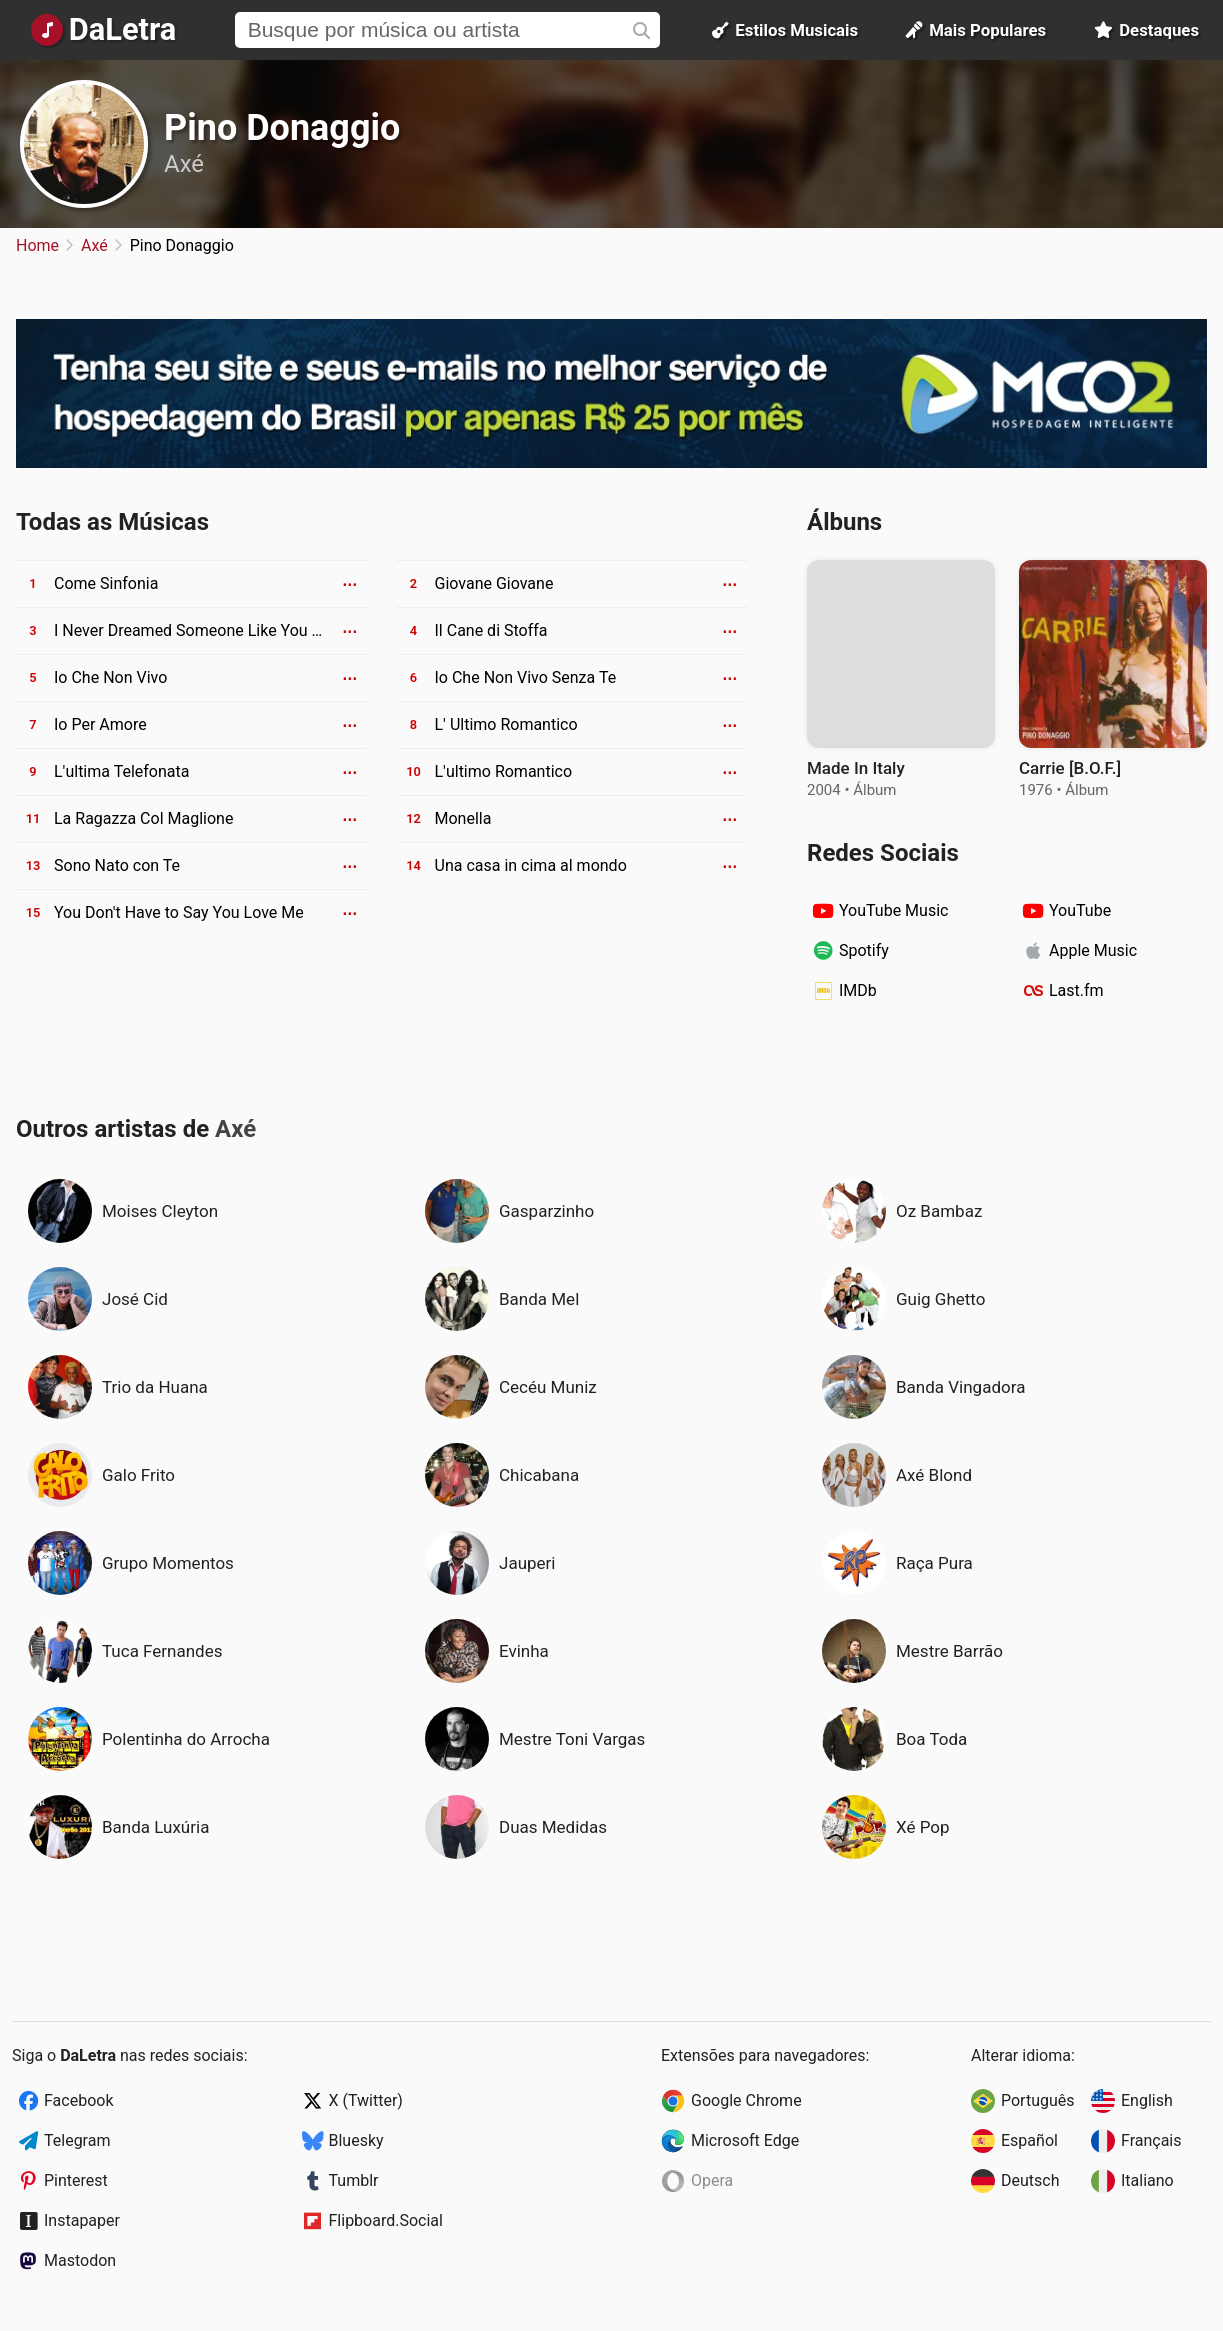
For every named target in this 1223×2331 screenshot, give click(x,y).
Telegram (77, 2140)
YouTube (1080, 910)
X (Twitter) (366, 2100)
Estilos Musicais (785, 30)
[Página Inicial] (103, 30)
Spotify (864, 950)
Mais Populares (976, 30)
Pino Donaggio (282, 128)
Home (37, 245)
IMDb (858, 990)
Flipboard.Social (386, 2220)
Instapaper (82, 2220)
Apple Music (1093, 950)
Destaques (1146, 30)
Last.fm (1076, 990)
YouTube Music (893, 910)
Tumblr (354, 2180)
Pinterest (76, 2180)
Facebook (78, 2100)
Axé (184, 164)
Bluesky (356, 2140)
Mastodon (80, 2260)
